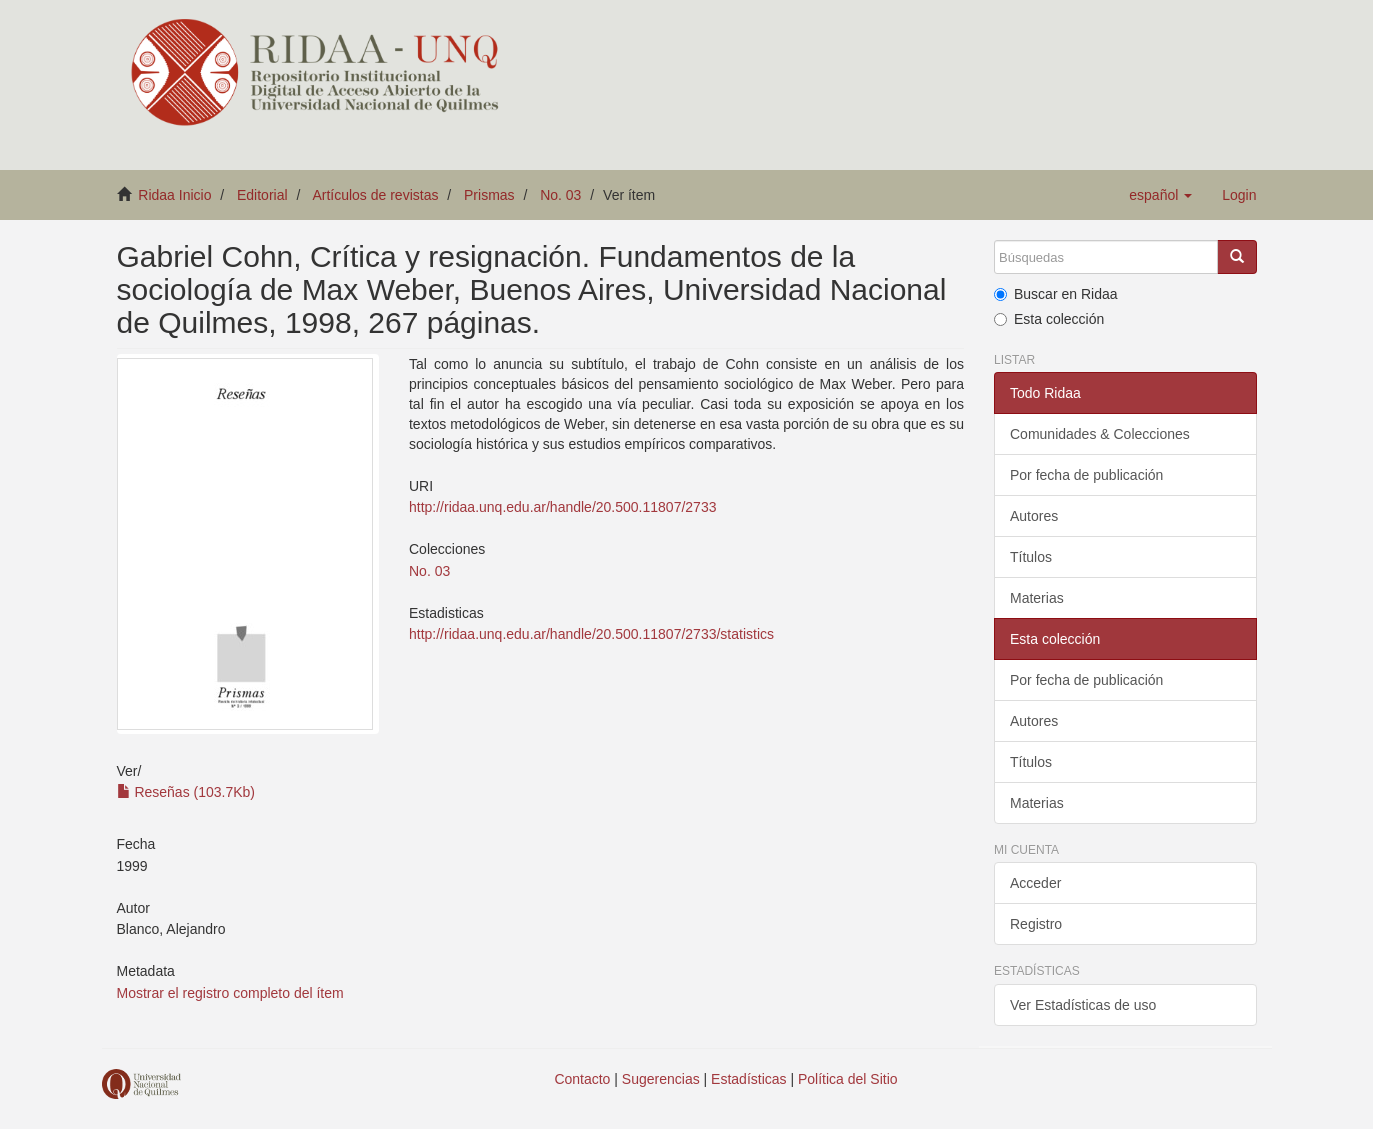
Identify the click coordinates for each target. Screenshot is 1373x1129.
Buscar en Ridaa (1056, 294)
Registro (1036, 924)
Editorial (262, 195)
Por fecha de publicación (1086, 475)
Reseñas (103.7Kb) (186, 792)
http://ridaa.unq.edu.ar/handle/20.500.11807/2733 (562, 507)
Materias (1037, 598)
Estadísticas (748, 1079)
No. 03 (560, 195)
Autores (1034, 516)
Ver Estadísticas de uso (1083, 1005)
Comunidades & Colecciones (1100, 434)
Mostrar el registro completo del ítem (230, 993)
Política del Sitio (848, 1079)
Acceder (1035, 883)
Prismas (489, 195)
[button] (1160, 195)
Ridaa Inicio (174, 195)
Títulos (1031, 557)
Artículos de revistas (375, 195)
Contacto (582, 1079)
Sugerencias (661, 1079)
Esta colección (1049, 319)
